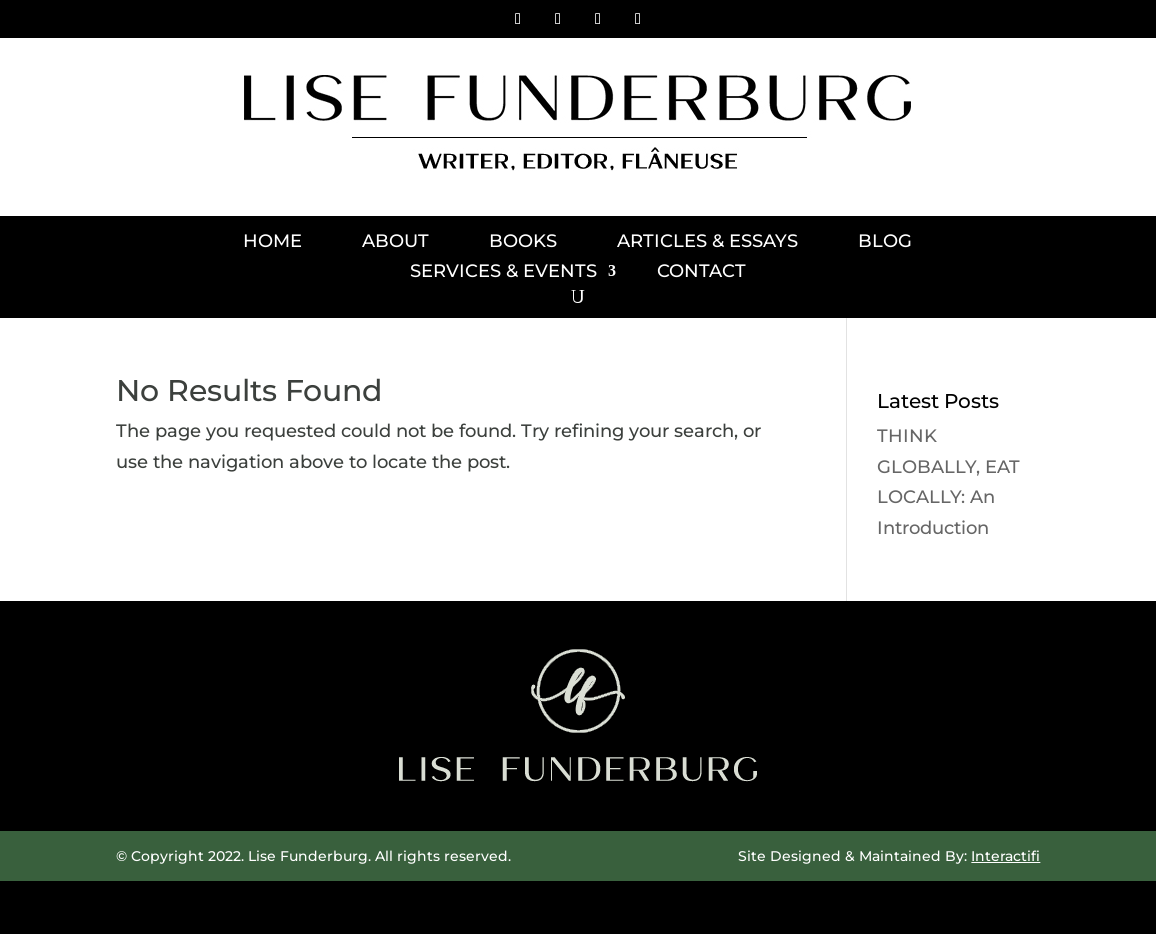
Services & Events (503, 273)
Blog (885, 243)
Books (523, 243)
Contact (701, 273)
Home (272, 243)
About (395, 243)
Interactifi (1005, 856)
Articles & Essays (707, 243)
